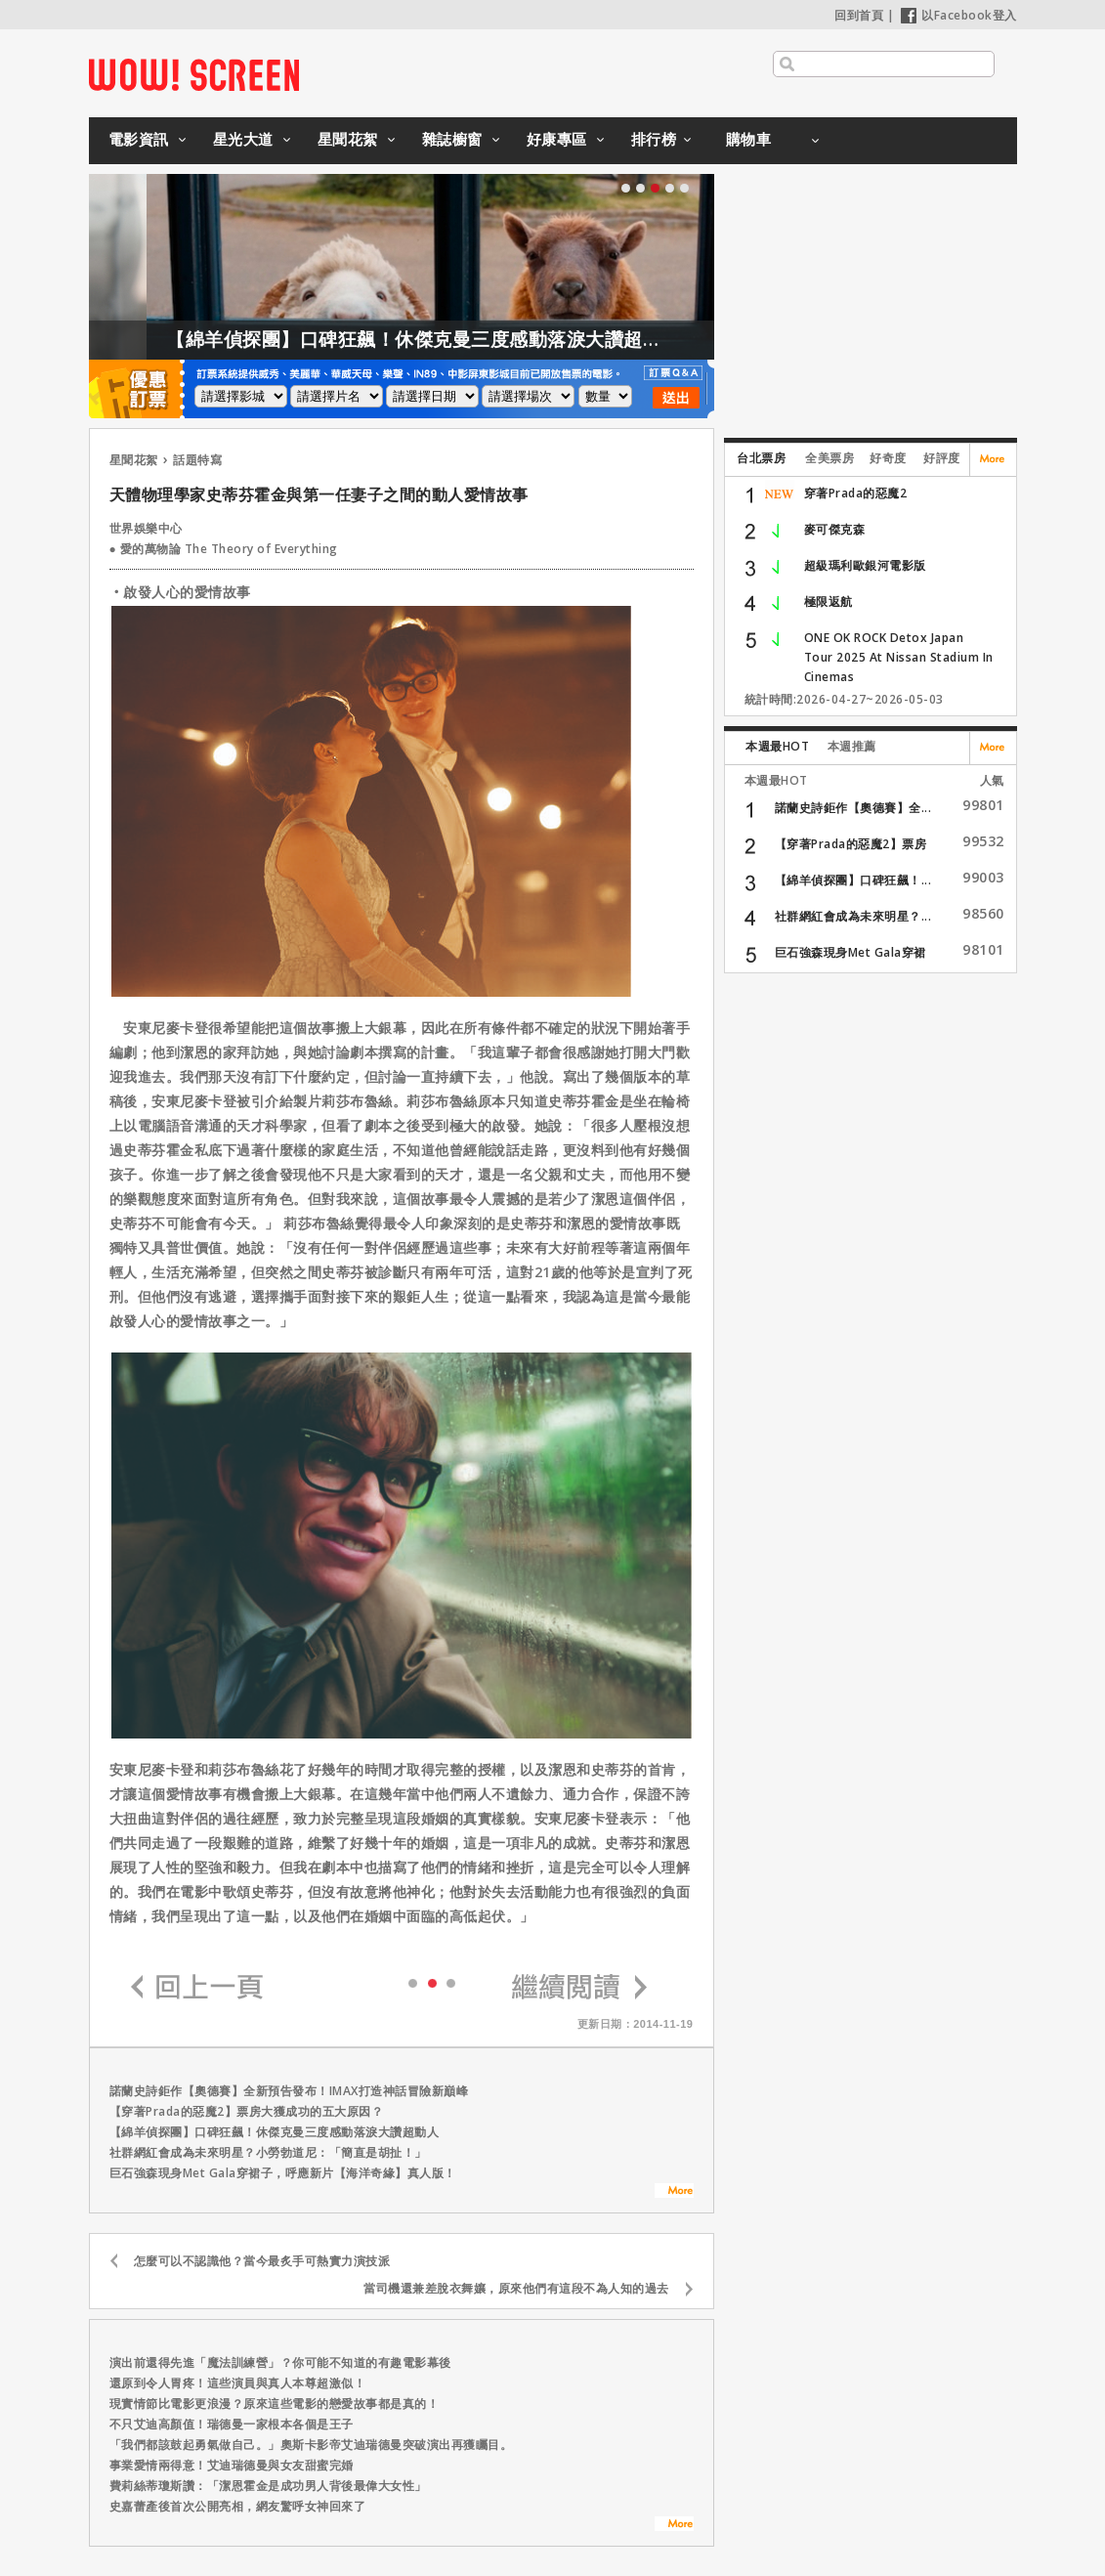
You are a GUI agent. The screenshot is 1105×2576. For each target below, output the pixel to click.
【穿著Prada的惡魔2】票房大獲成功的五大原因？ (246, 2111)
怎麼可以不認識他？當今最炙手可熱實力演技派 (262, 2261)
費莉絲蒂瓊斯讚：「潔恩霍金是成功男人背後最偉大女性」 (268, 2485)
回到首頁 (858, 15)
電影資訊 (138, 139)
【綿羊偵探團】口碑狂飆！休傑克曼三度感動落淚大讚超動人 (459, 339)
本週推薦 (852, 746)
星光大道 (243, 139)
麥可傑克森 (835, 529)
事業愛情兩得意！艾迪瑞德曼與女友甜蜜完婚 (231, 2465)
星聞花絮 (348, 139)
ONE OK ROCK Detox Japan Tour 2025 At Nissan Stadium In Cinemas (899, 657)
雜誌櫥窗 (452, 139)
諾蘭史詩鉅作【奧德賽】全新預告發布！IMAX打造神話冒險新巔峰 (289, 2090)
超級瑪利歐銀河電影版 (865, 565)
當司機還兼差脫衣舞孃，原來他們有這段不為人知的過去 (516, 2288)
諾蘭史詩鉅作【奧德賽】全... (853, 807)
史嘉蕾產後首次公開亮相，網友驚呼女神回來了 (237, 2506)
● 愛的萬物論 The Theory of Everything (223, 548)
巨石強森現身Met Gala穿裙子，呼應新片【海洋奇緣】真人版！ (282, 2173)
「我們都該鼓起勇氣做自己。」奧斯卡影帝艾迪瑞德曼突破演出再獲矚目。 (311, 2444)
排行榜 (654, 139)
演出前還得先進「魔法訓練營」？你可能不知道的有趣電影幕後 (280, 2362)
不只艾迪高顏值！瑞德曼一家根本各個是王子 (231, 2424)
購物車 (749, 139)
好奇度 (888, 458)
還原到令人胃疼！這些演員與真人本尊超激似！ (237, 2383)
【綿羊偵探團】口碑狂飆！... (853, 880)
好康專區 (557, 139)
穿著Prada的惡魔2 (856, 493)
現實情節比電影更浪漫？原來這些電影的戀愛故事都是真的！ (274, 2403)
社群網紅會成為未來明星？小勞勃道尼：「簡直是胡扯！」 (268, 2152)
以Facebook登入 (959, 15)
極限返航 (828, 601)
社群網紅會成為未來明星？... (853, 916)
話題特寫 (197, 459)
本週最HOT (777, 746)
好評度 (941, 458)
